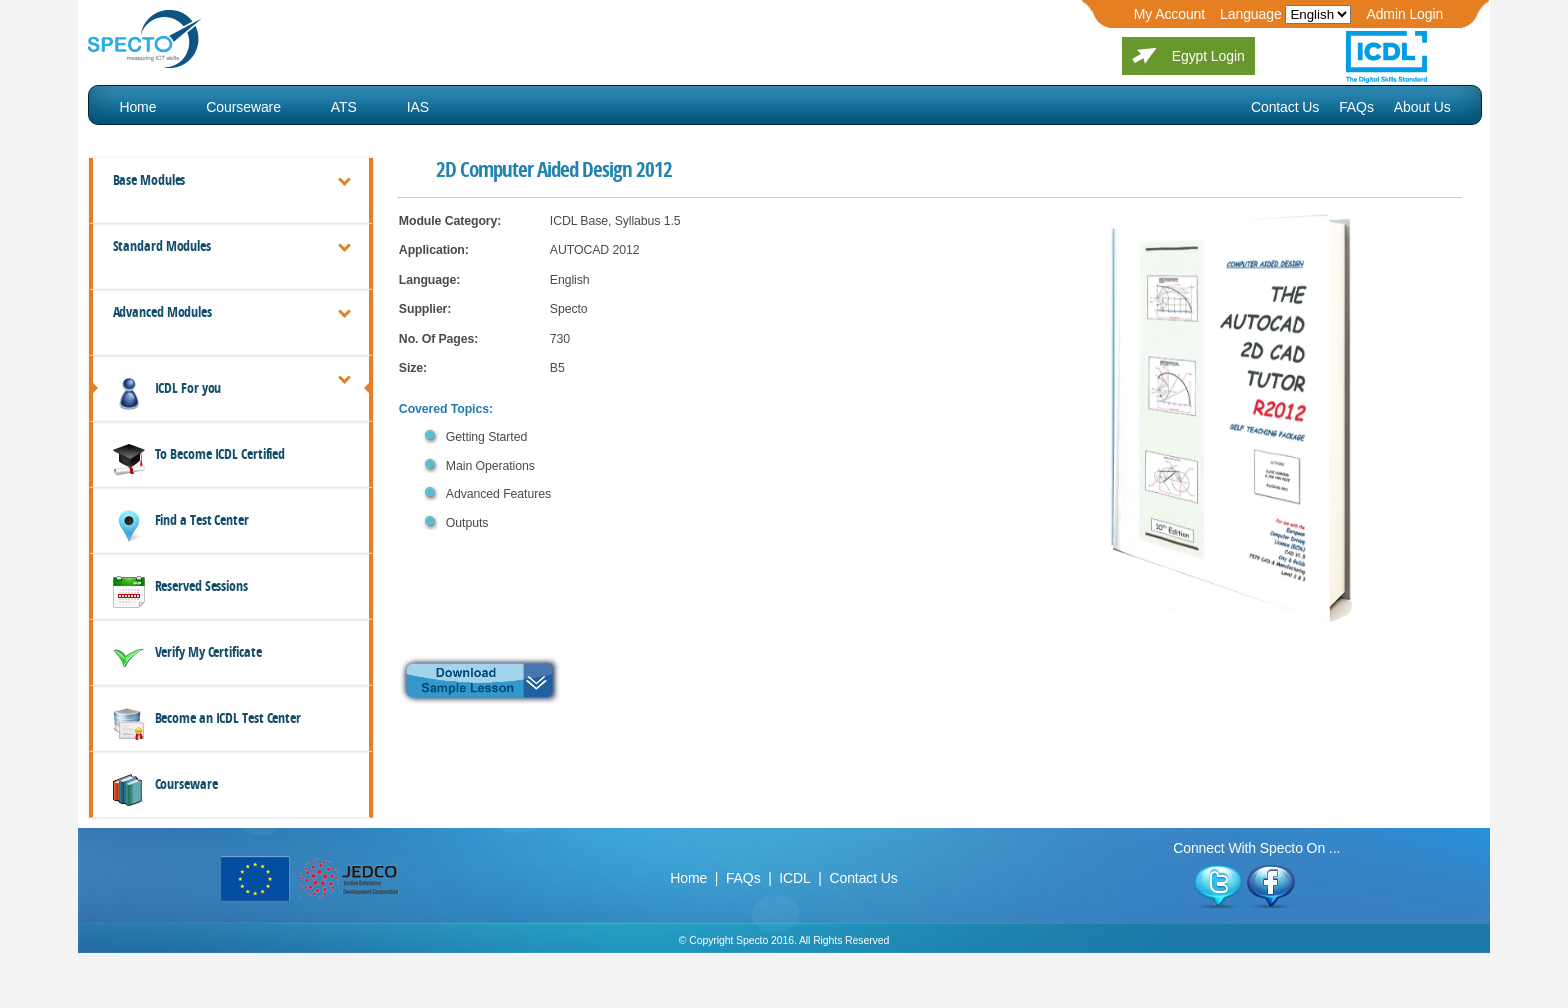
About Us (1422, 107)
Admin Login (1404, 14)
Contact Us (1285, 107)
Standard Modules (162, 246)
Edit (1318, 14)
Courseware (243, 107)
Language (1251, 14)
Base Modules (149, 180)
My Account (1169, 14)
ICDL (795, 878)
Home (137, 107)
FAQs (1356, 107)
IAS (418, 107)
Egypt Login (1208, 56)
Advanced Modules (162, 312)
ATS (344, 107)
